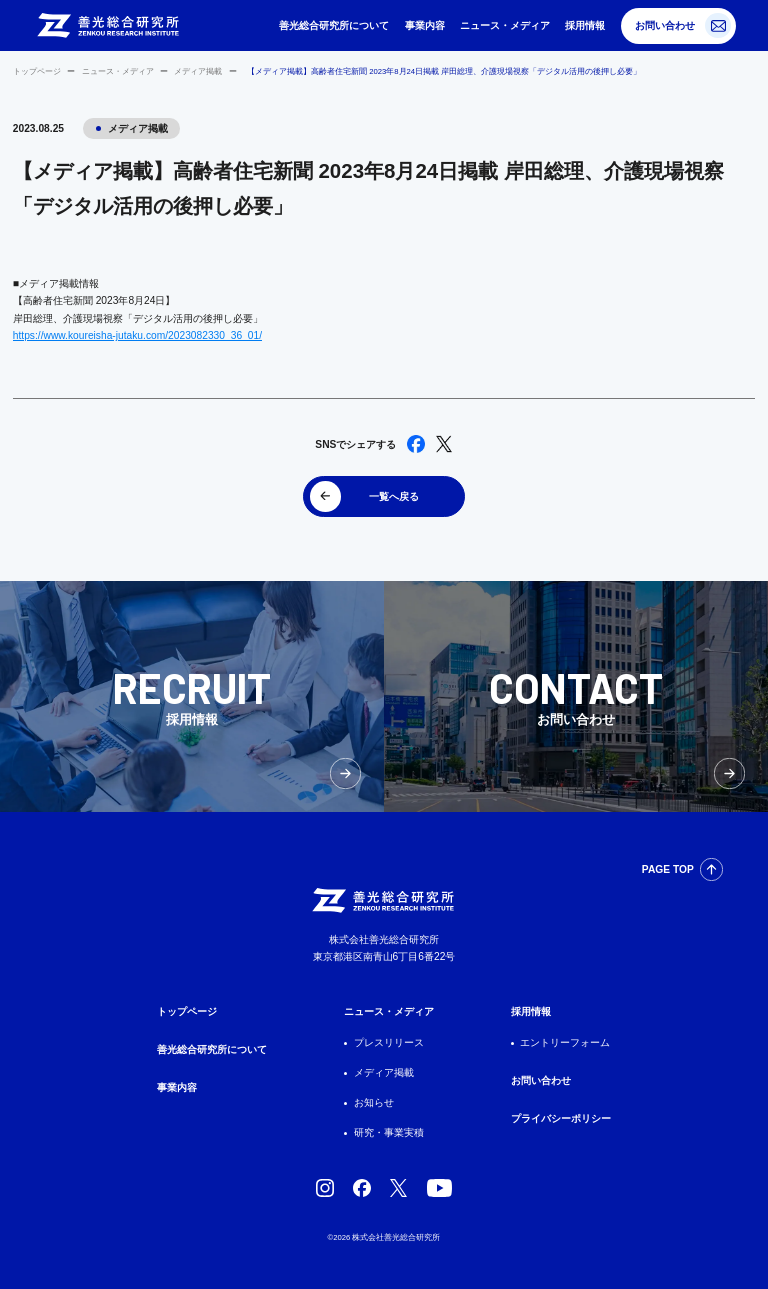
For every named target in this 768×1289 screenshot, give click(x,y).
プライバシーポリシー (561, 1118)
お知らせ (374, 1102)
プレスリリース (389, 1042)
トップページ (37, 71)
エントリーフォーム (565, 1042)
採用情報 (585, 25)
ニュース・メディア (505, 25)
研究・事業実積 (389, 1132)
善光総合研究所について (334, 25)
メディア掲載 (198, 71)
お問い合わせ (665, 25)
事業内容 (425, 25)
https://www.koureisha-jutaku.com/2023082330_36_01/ (137, 335)
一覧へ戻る (394, 496)
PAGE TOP (668, 869)
